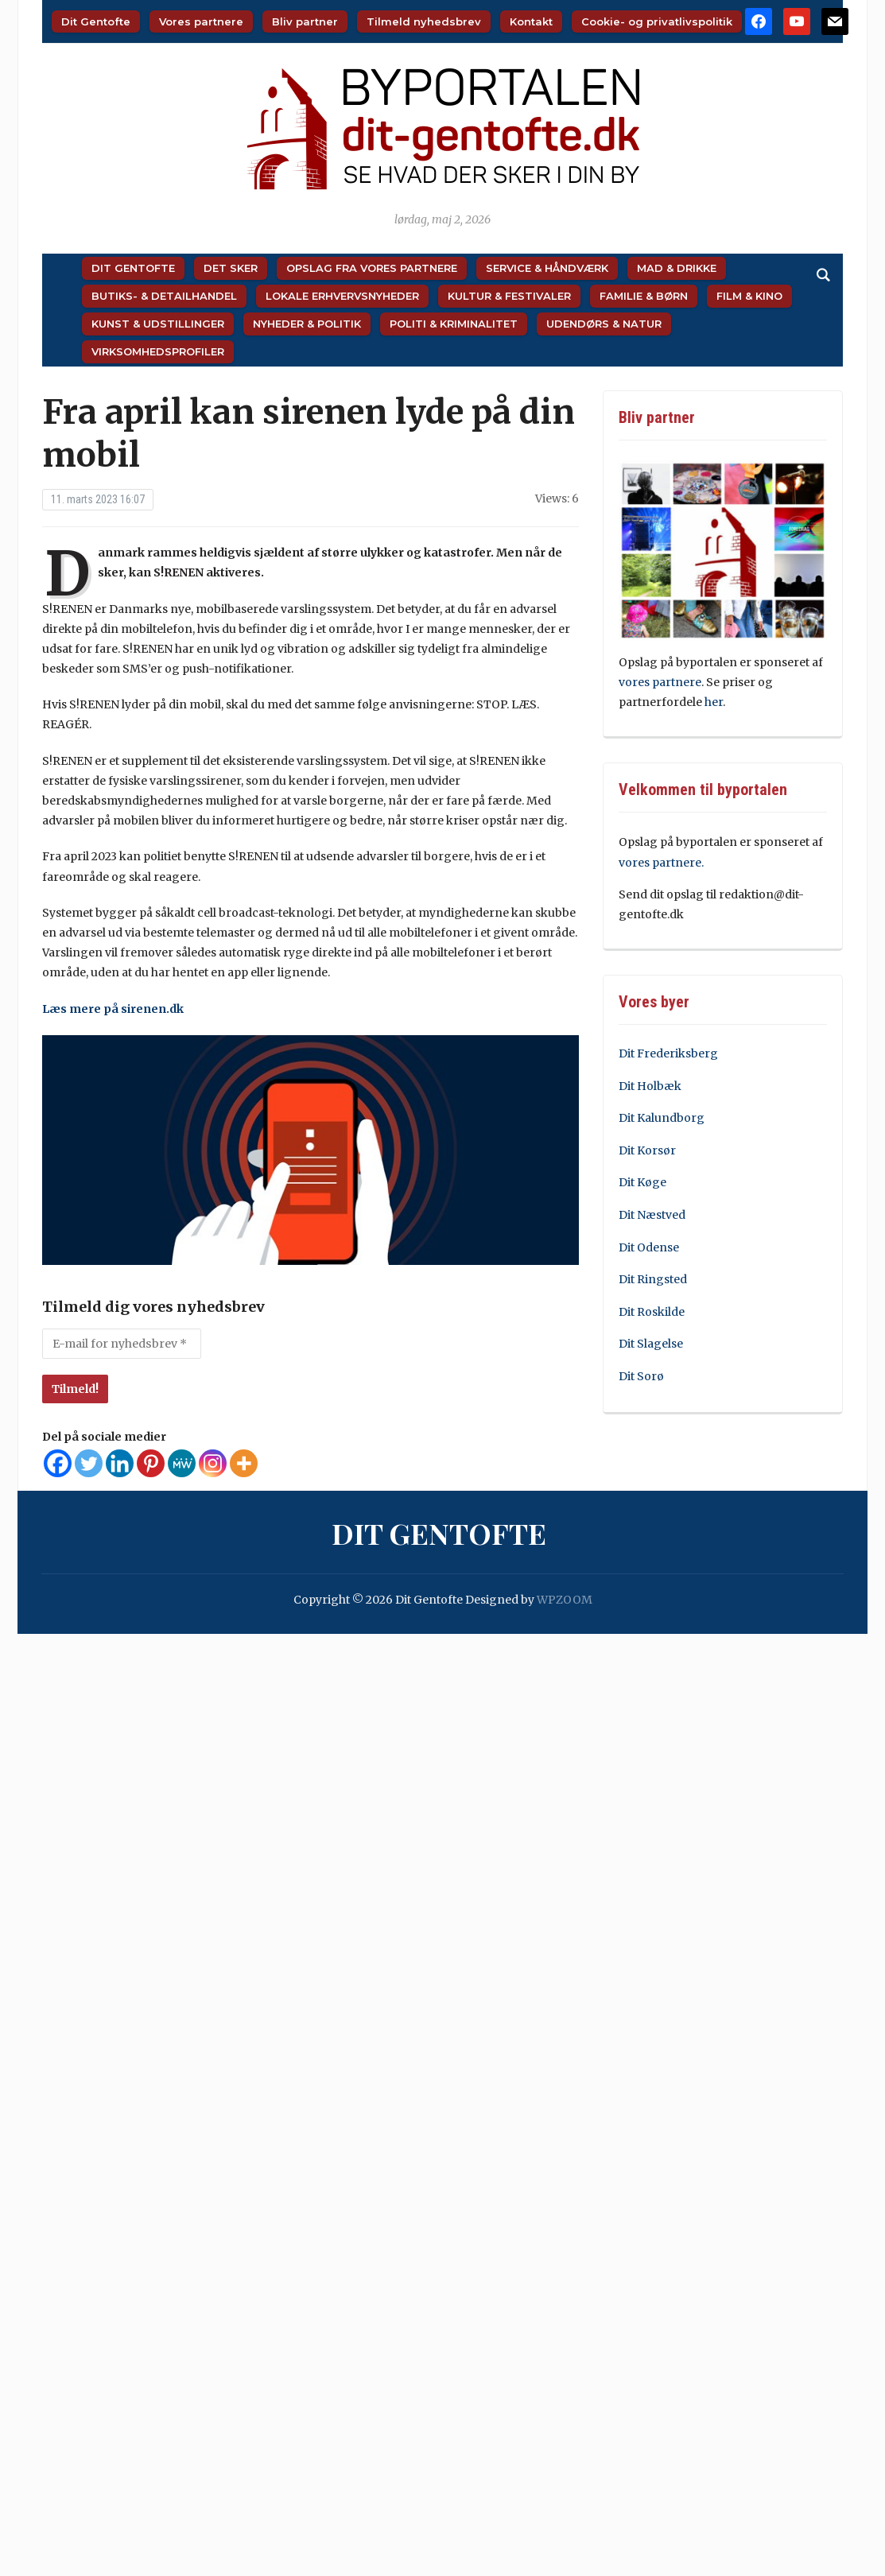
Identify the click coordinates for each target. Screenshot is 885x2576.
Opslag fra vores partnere (371, 268)
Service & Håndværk (547, 268)
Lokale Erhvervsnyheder (342, 295)
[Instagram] (213, 1463)
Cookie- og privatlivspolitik (656, 21)
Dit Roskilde (652, 1312)
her (714, 702)
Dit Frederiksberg (668, 1053)
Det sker (231, 268)
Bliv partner (305, 21)
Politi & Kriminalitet (454, 323)
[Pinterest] (151, 1463)
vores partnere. (661, 862)
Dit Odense (649, 1247)
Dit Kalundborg (662, 1118)
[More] (244, 1463)
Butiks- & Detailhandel (164, 295)
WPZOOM (564, 1600)
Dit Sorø (641, 1376)
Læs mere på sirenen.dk (113, 1009)
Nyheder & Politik (307, 323)
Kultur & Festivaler (509, 295)
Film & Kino (749, 295)
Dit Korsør (647, 1150)
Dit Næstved (652, 1215)
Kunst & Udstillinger (157, 323)
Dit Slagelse (651, 1343)
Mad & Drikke (676, 268)
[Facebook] (58, 1463)
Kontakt (531, 21)
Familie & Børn (644, 295)
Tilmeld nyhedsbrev (424, 21)
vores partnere (660, 682)
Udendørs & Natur (604, 323)
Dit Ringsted (653, 1279)
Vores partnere (201, 21)
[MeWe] (182, 1463)
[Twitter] (89, 1463)
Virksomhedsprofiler (157, 351)
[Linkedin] (120, 1463)
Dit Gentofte (95, 21)
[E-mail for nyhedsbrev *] (121, 1344)
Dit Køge (642, 1182)
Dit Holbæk (650, 1086)
